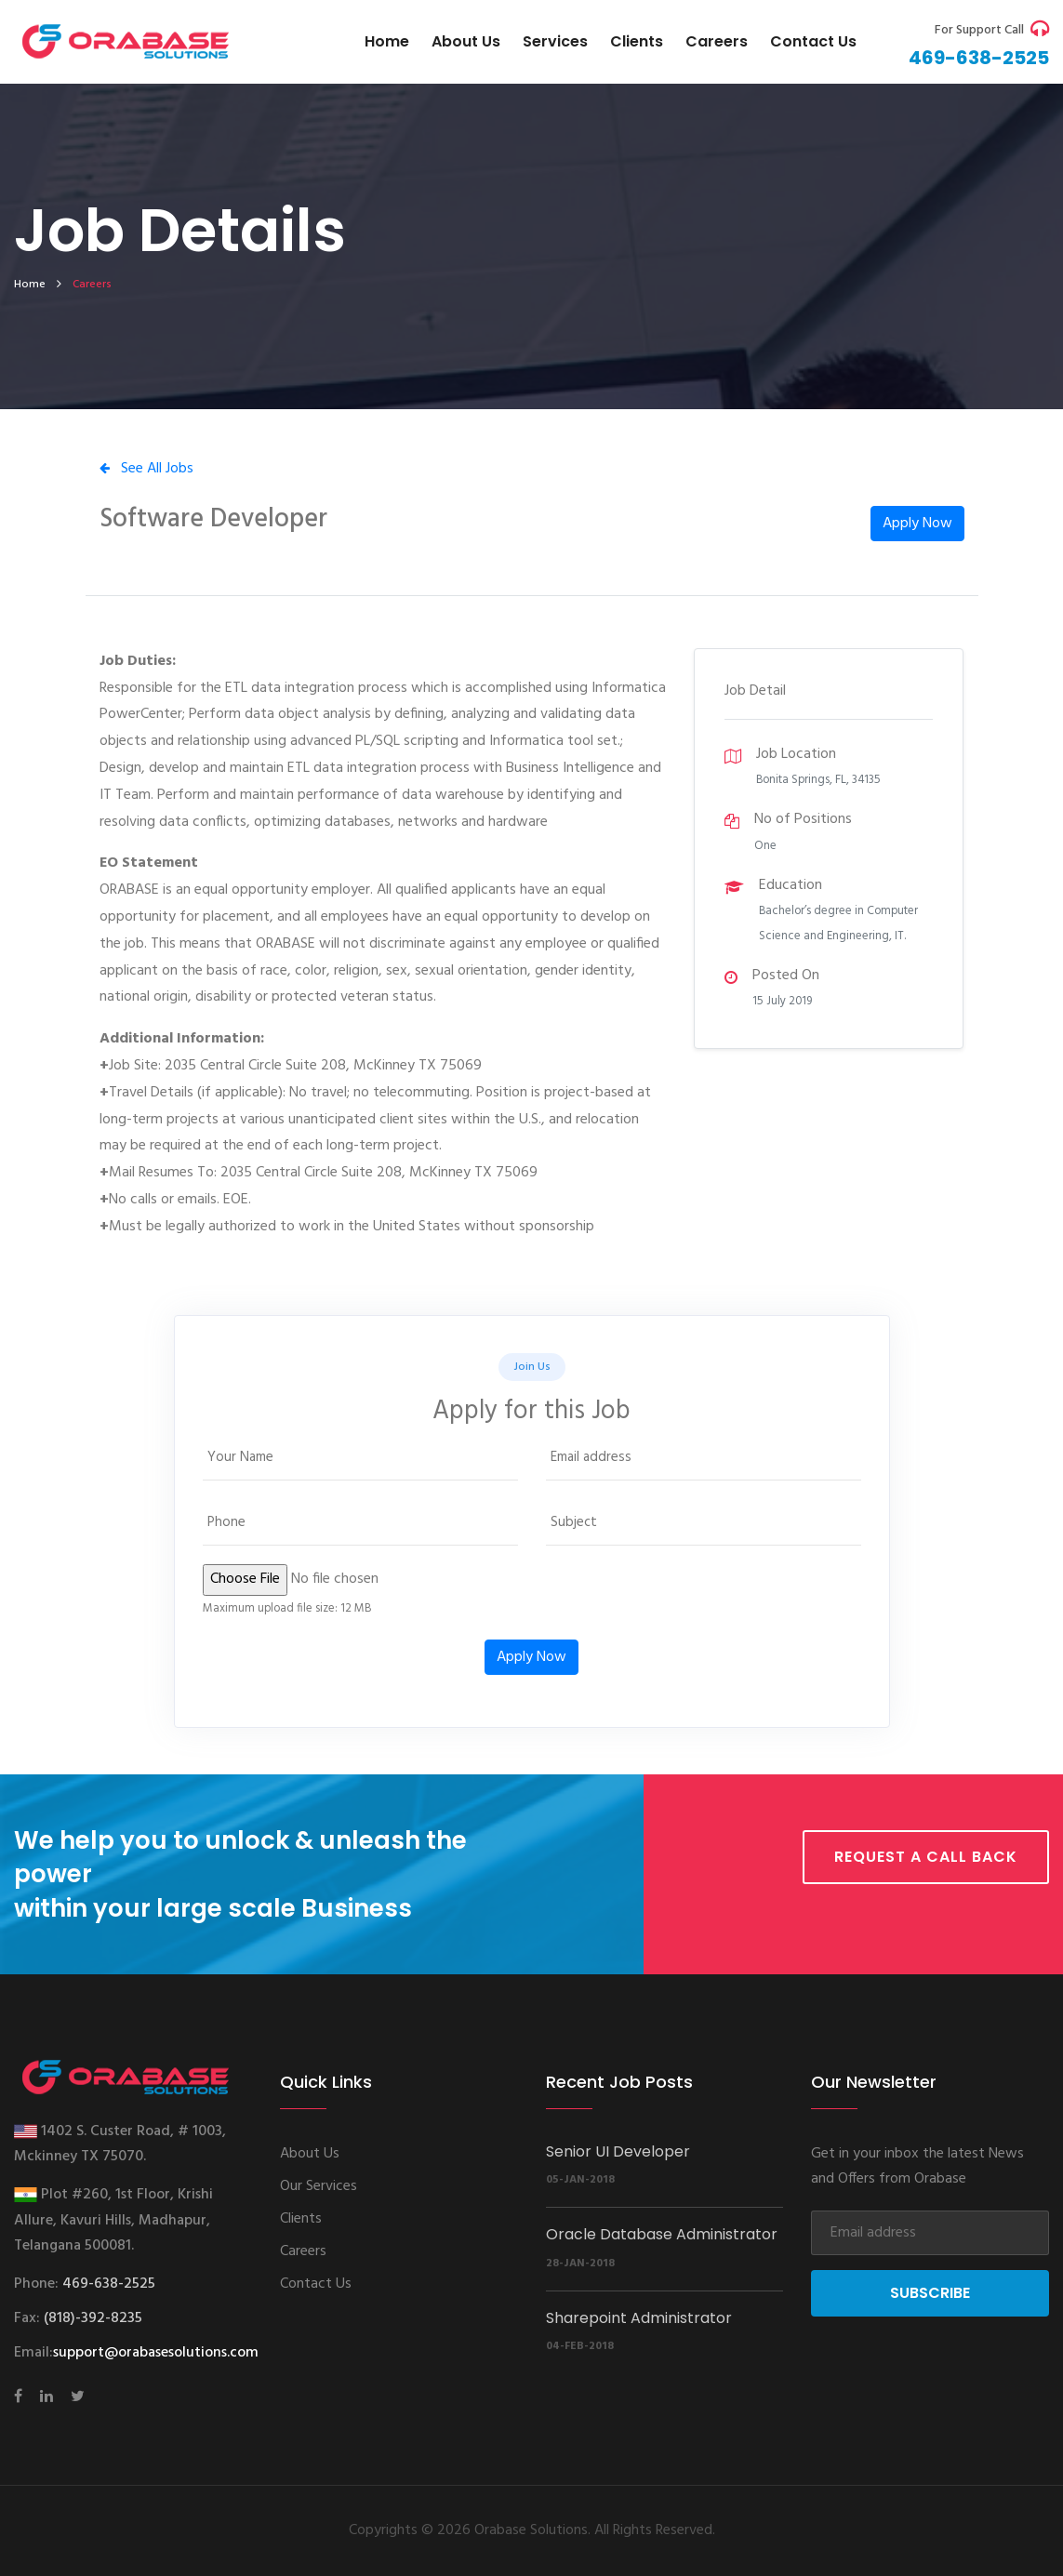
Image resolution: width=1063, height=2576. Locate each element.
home (30, 284)
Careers (716, 41)
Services (555, 41)
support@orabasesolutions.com (156, 2353)
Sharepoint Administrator (639, 2318)
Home (387, 41)
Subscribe (930, 2293)
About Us (466, 41)
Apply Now (917, 523)
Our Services (318, 2186)
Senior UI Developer (618, 2151)
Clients (636, 41)
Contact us (813, 41)
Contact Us (316, 2284)
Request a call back (925, 1856)
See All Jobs (146, 469)
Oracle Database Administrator (661, 2234)
